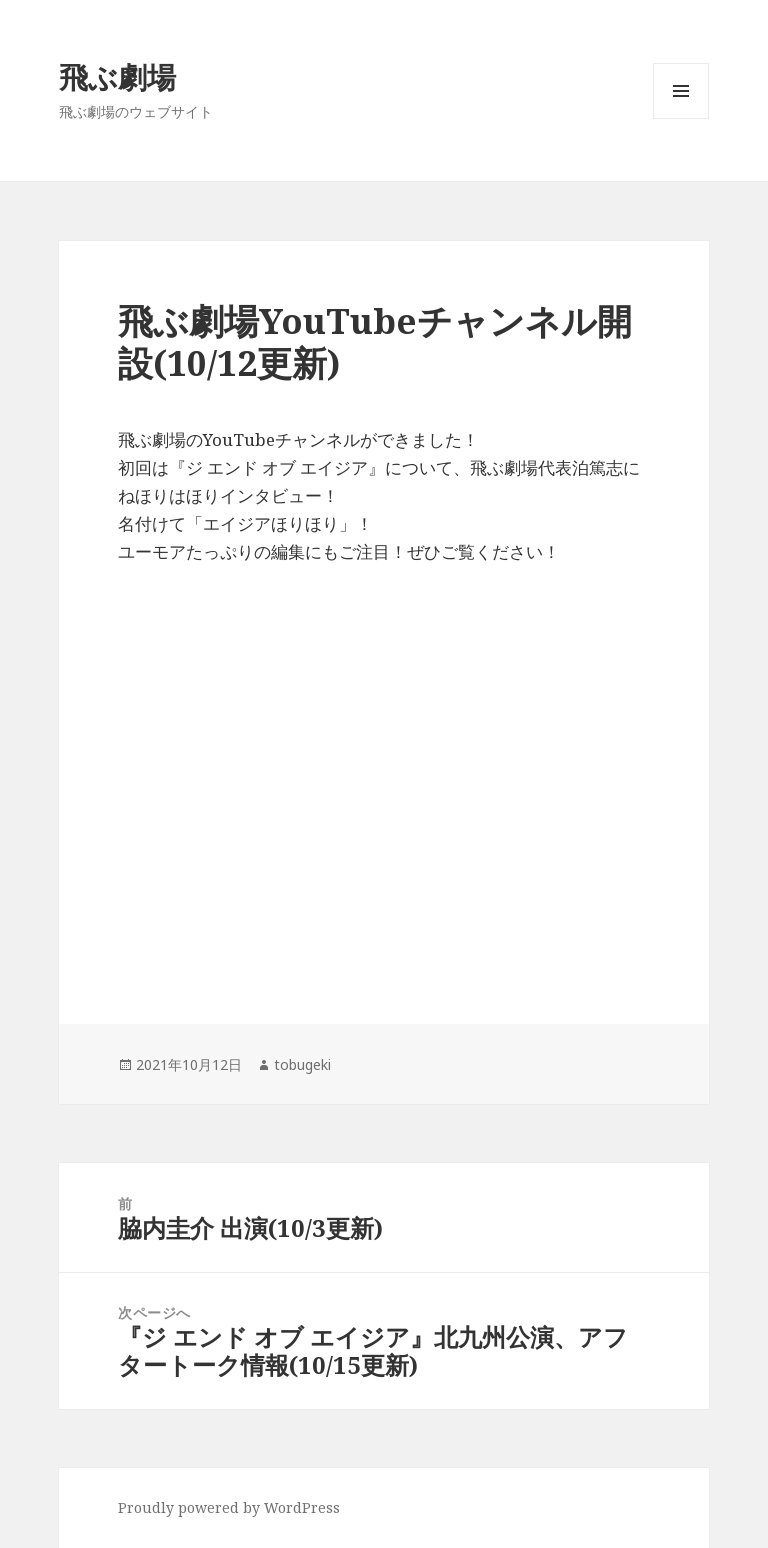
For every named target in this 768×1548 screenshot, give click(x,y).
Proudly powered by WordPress (229, 1507)
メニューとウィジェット (681, 118)
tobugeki (302, 1064)
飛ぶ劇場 (117, 76)
